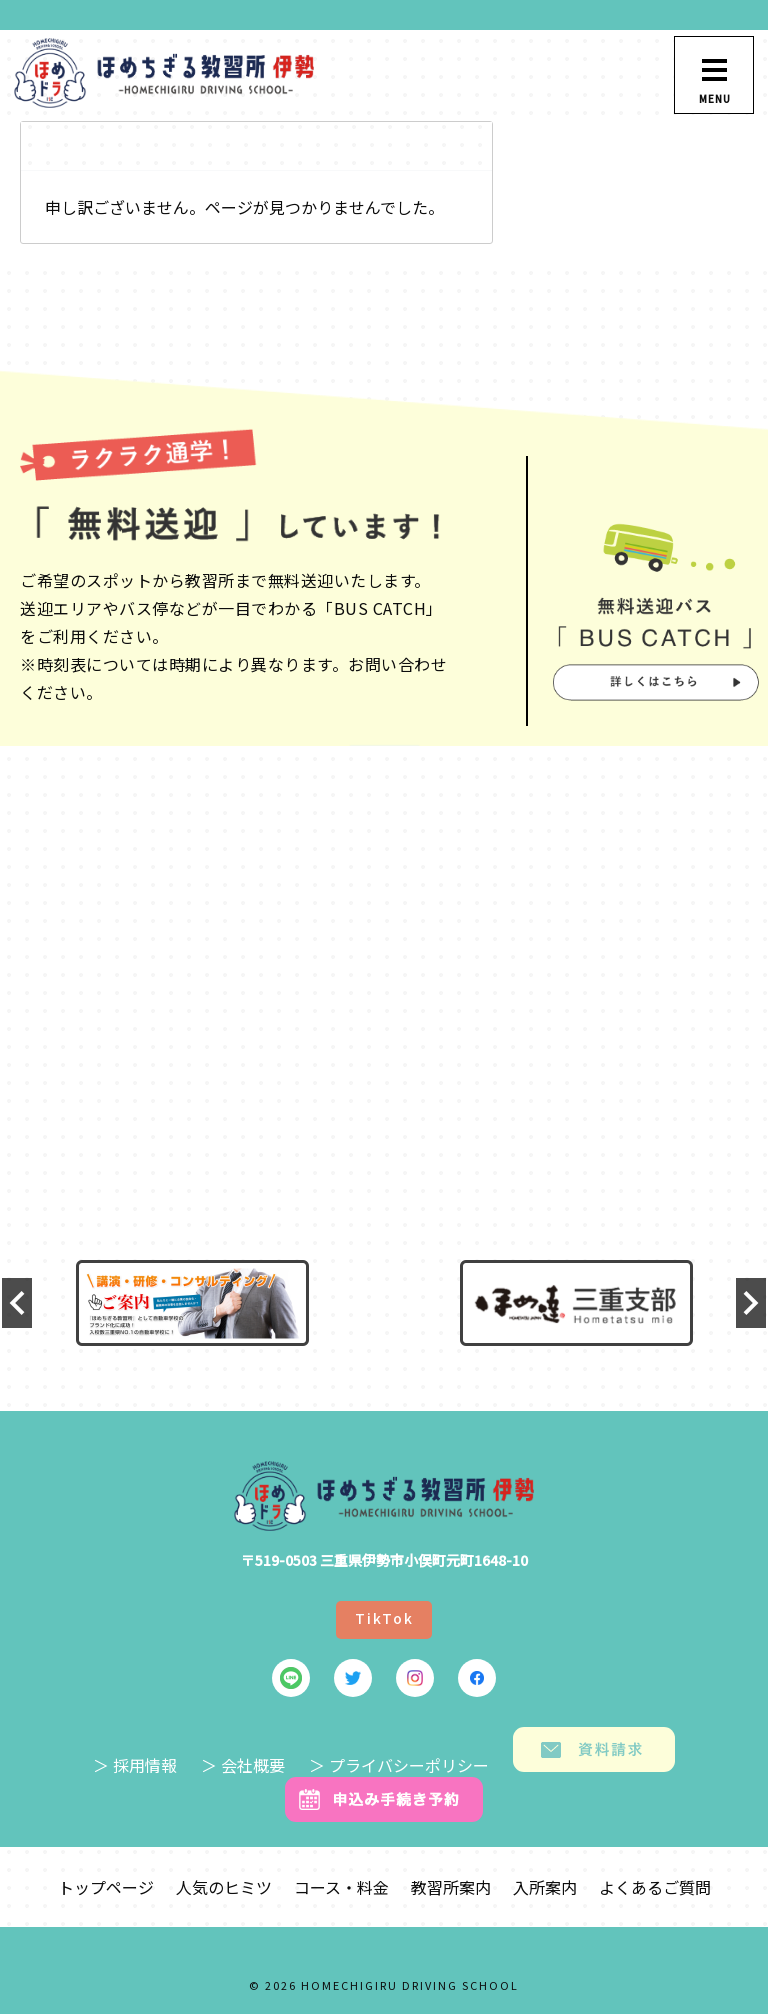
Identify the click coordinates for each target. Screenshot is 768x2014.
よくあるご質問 (655, 1887)
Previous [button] (17, 1303)
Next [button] (751, 1303)
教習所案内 (451, 1887)
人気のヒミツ (224, 1887)
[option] (192, 1303)
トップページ (106, 1887)
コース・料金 (341, 1887)
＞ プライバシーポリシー (399, 1765)
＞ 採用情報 (135, 1765)
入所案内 (545, 1887)
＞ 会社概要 (243, 1765)
